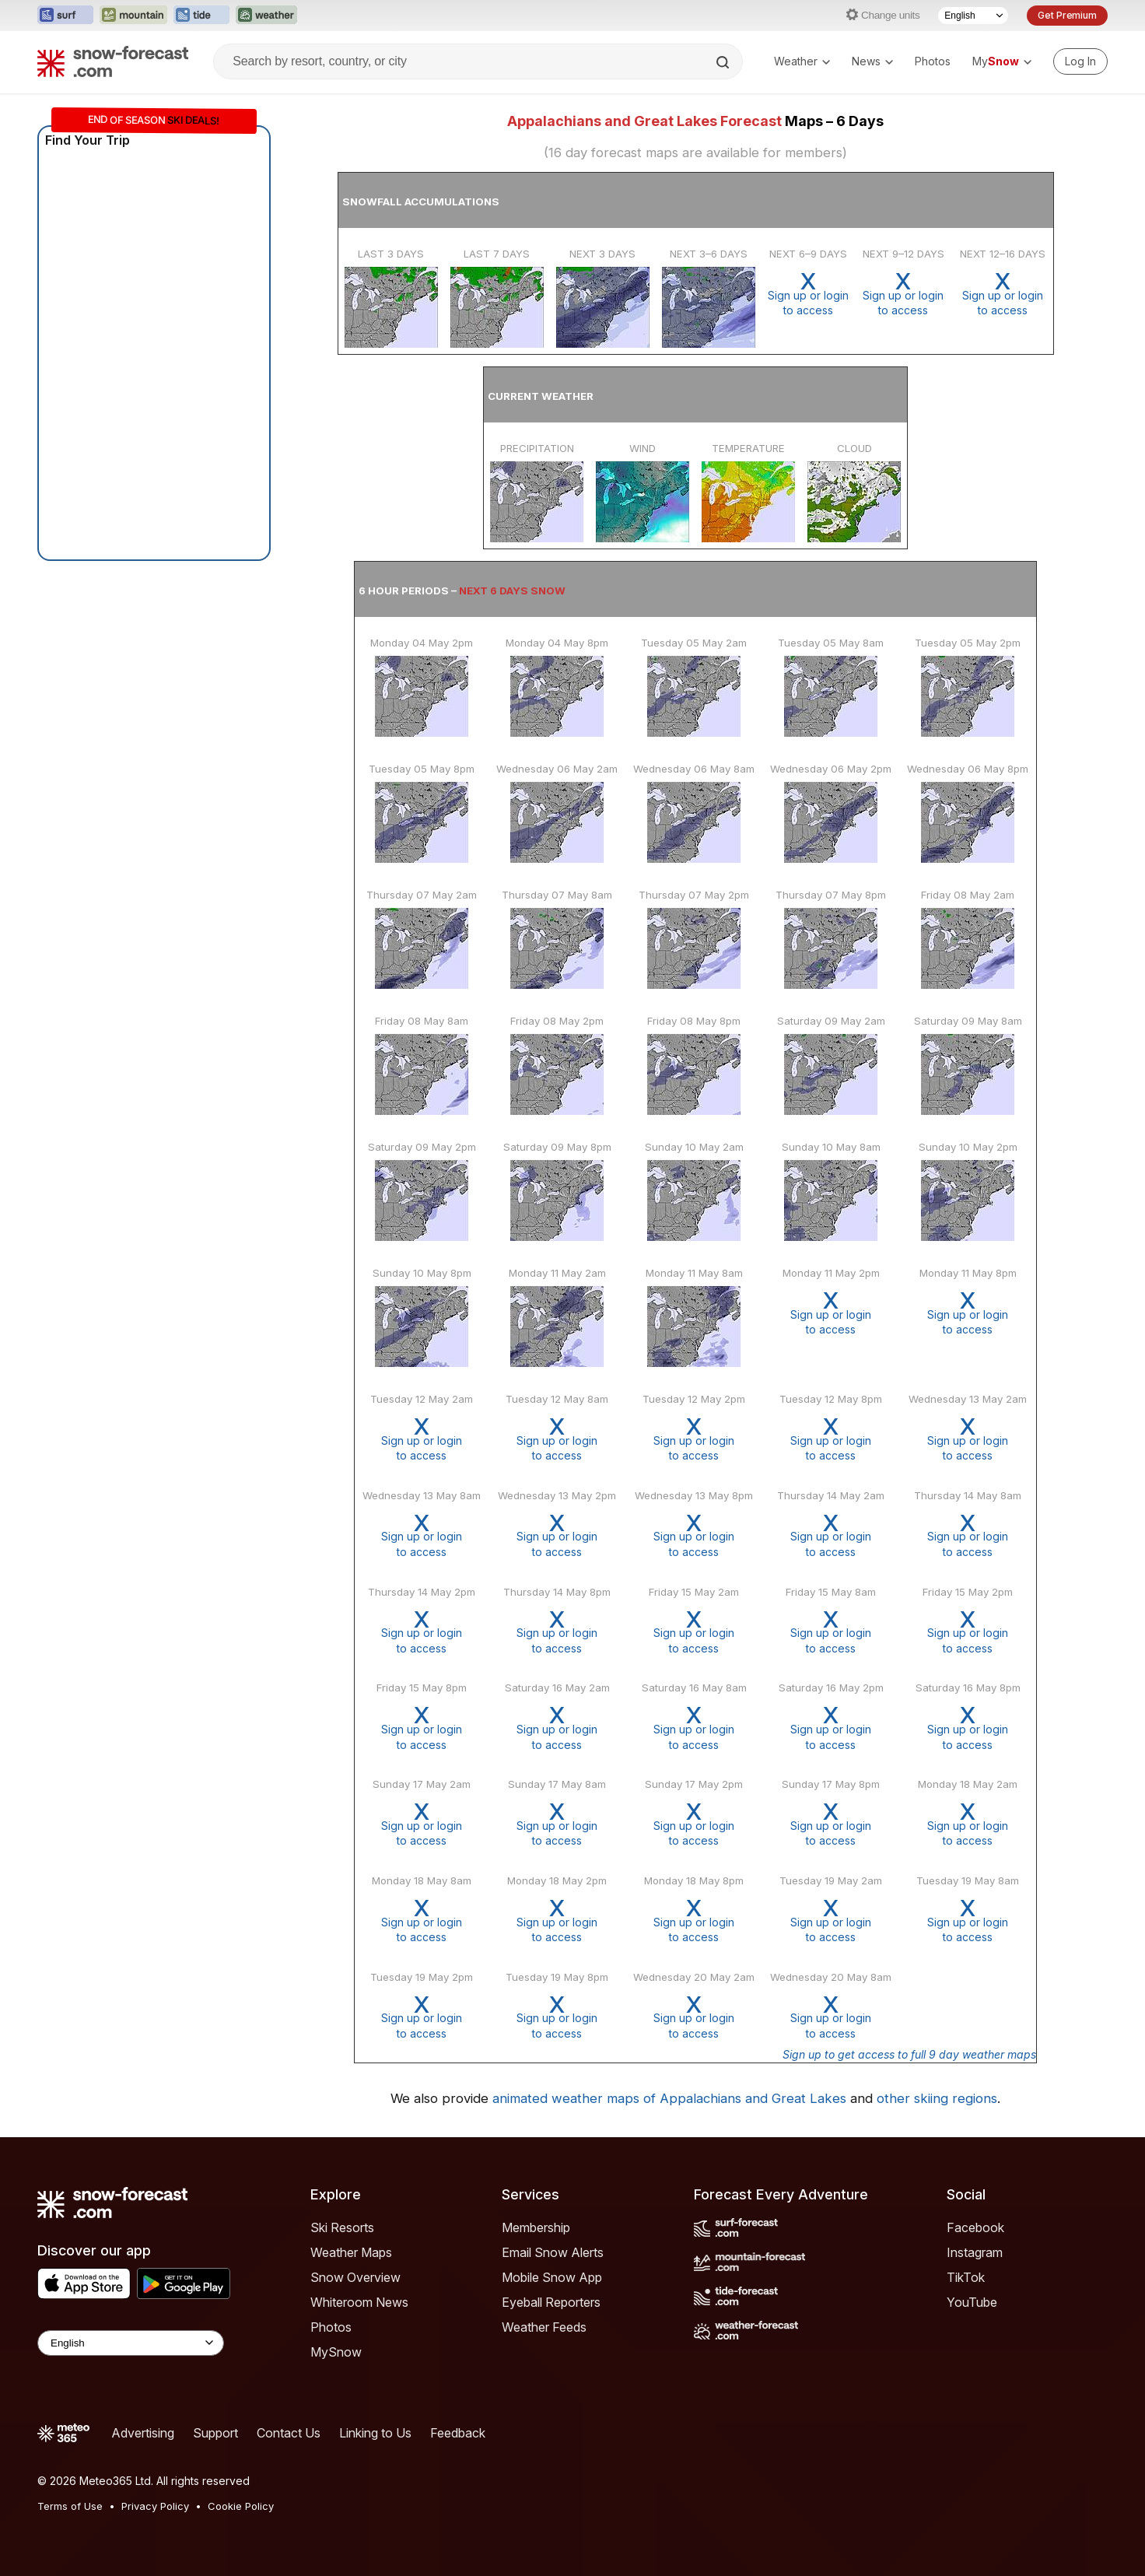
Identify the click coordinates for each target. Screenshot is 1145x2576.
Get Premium (1067, 15)
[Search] (724, 62)
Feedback (457, 2433)
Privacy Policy (155, 2506)
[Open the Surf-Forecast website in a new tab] (65, 15)
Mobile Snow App (552, 2277)
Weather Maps (351, 2252)
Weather (802, 61)
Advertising (142, 2433)
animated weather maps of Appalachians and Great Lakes (669, 2098)
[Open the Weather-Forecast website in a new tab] (266, 15)
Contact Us (288, 2433)
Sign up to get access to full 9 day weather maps (909, 2054)
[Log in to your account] (1080, 61)
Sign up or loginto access (808, 294)
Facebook (975, 2227)
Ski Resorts (342, 2227)
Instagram (975, 2252)
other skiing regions (937, 2098)
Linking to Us (375, 2433)
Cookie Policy (241, 2506)
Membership (536, 2227)
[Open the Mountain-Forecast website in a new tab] (133, 15)
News (872, 61)
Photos (933, 61)
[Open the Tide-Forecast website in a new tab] (201, 15)
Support (215, 2433)
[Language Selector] (973, 15)
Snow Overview (355, 2277)
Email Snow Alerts (553, 2252)
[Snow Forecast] (112, 61)
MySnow (336, 2352)
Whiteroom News (359, 2302)
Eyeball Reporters (551, 2302)
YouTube (972, 2302)
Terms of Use (70, 2506)
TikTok (966, 2277)
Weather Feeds (544, 2327)
